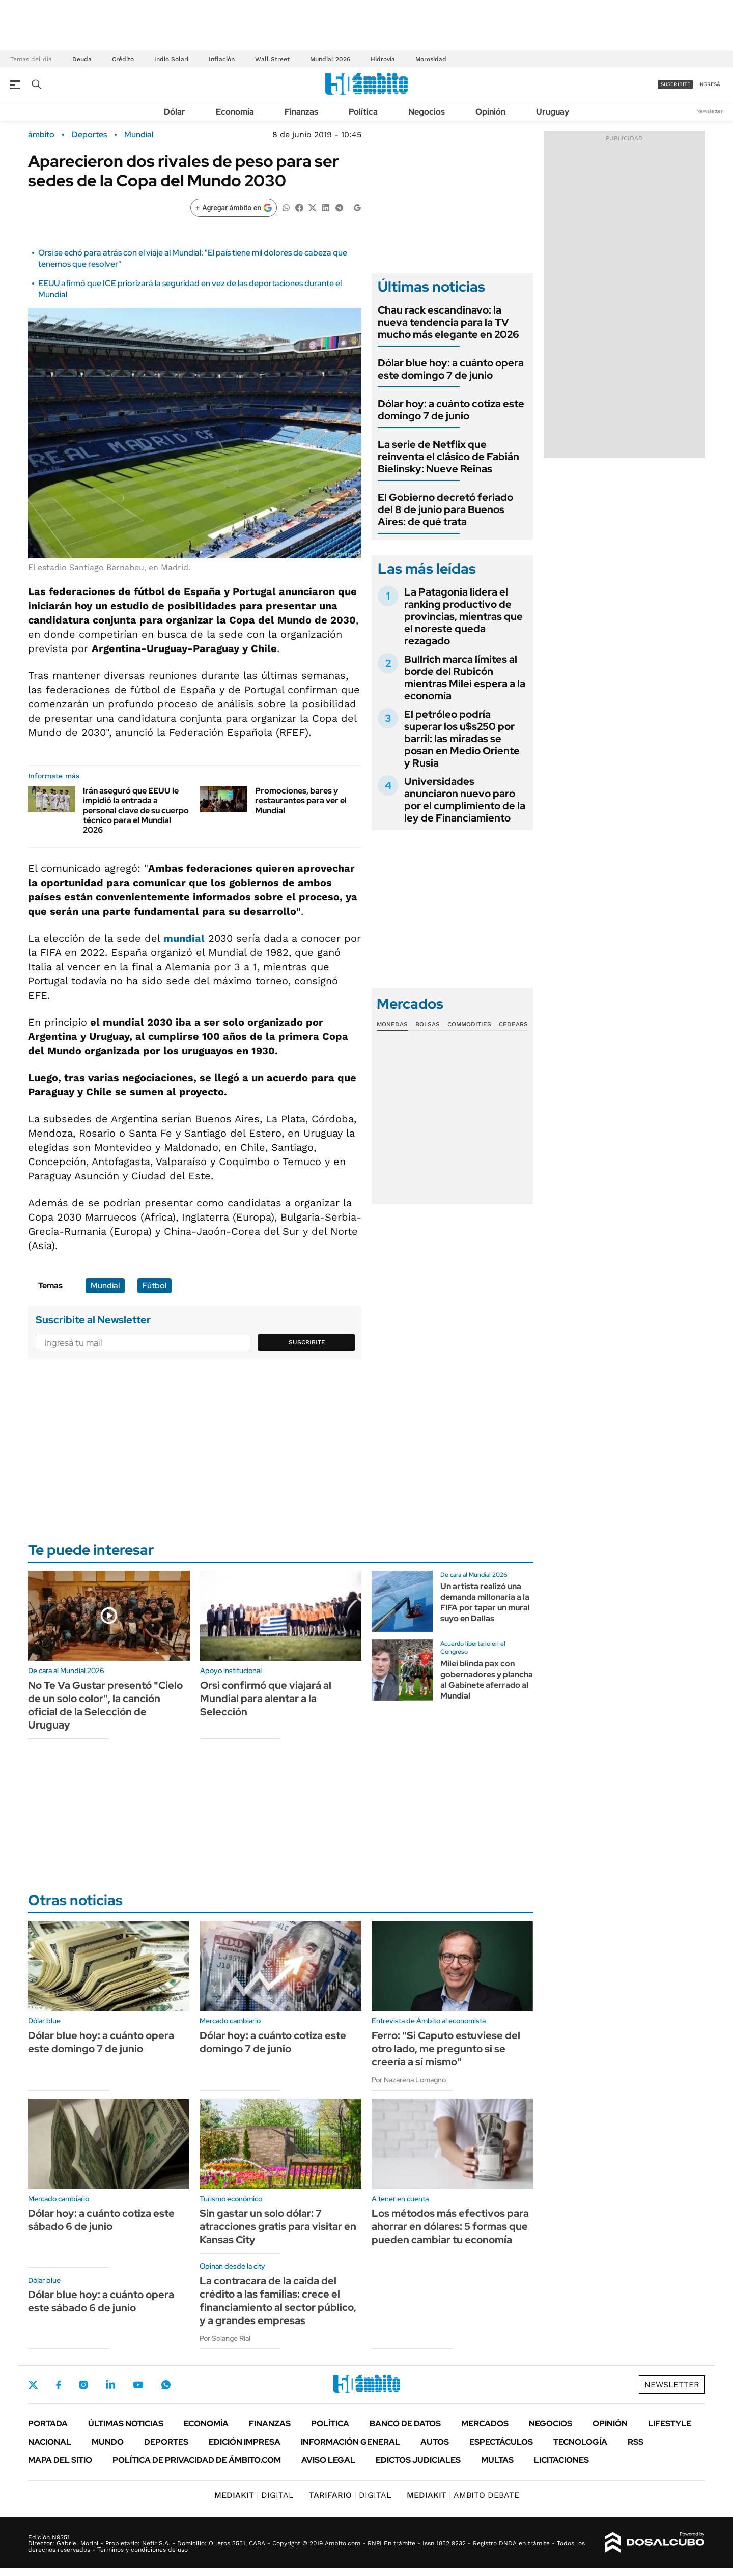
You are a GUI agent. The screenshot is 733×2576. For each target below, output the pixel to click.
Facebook (58, 2384)
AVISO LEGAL (328, 2460)
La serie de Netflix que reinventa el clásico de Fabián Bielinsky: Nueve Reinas (448, 456)
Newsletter (709, 111)
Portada (48, 2423)
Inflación (222, 59)
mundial (184, 938)
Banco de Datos (405, 2423)
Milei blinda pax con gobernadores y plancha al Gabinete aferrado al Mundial (486, 1679)
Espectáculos (501, 2442)
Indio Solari (171, 59)
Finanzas (301, 111)
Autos (434, 2442)
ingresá (709, 84)
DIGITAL (254, 2495)
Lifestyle (669, 2423)
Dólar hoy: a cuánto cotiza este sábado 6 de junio (101, 2219)
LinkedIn (110, 2384)
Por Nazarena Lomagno (409, 2079)
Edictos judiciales (418, 2460)
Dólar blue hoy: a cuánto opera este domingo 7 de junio (451, 369)
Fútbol (154, 1285)
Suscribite (307, 1342)
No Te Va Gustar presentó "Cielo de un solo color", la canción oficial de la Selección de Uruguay (105, 1705)
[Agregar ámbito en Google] (233, 208)
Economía (235, 111)
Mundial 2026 (330, 59)
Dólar (174, 111)
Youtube (138, 2385)
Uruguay (552, 111)
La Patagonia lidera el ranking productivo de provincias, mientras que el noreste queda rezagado (463, 616)
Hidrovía (383, 59)
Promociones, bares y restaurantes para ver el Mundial (301, 800)
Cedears (513, 1024)
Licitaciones (561, 2460)
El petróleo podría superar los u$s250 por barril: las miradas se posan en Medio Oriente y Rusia (462, 738)
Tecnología (580, 2442)
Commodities (469, 1024)
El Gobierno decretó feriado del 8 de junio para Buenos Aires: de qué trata (445, 509)
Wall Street (272, 59)
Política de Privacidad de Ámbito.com (196, 2460)
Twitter (33, 2385)
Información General (350, 2442)
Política (363, 111)
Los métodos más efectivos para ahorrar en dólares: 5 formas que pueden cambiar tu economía (450, 2226)
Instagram (83, 2384)
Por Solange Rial (225, 2338)
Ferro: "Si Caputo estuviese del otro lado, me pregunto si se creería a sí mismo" (446, 2049)
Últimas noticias (125, 2423)
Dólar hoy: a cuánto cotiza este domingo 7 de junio (451, 409)
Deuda (82, 59)
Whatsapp (166, 2384)
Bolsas (427, 1024)
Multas (497, 2460)
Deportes (89, 135)
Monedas (392, 1024)
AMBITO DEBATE (463, 2495)
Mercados (485, 2423)
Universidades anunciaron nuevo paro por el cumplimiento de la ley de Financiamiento (464, 800)
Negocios (426, 111)
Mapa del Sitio (60, 2460)
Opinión (490, 111)
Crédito (123, 59)
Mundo (108, 2442)
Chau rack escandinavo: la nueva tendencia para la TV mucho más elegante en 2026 (448, 322)
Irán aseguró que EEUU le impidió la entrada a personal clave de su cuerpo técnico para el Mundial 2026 (136, 810)
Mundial (138, 135)
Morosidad (430, 59)
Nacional (49, 2442)
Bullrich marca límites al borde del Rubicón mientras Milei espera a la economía (464, 677)
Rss (635, 2442)
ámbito (41, 135)
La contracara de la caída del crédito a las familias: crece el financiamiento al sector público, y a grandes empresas (278, 2300)
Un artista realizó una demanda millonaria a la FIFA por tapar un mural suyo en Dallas (485, 1602)
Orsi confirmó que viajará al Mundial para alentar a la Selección (265, 1698)
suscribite (675, 84)
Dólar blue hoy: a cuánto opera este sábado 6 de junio (101, 2301)
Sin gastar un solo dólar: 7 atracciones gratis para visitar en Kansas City (278, 2226)
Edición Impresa (244, 2442)
